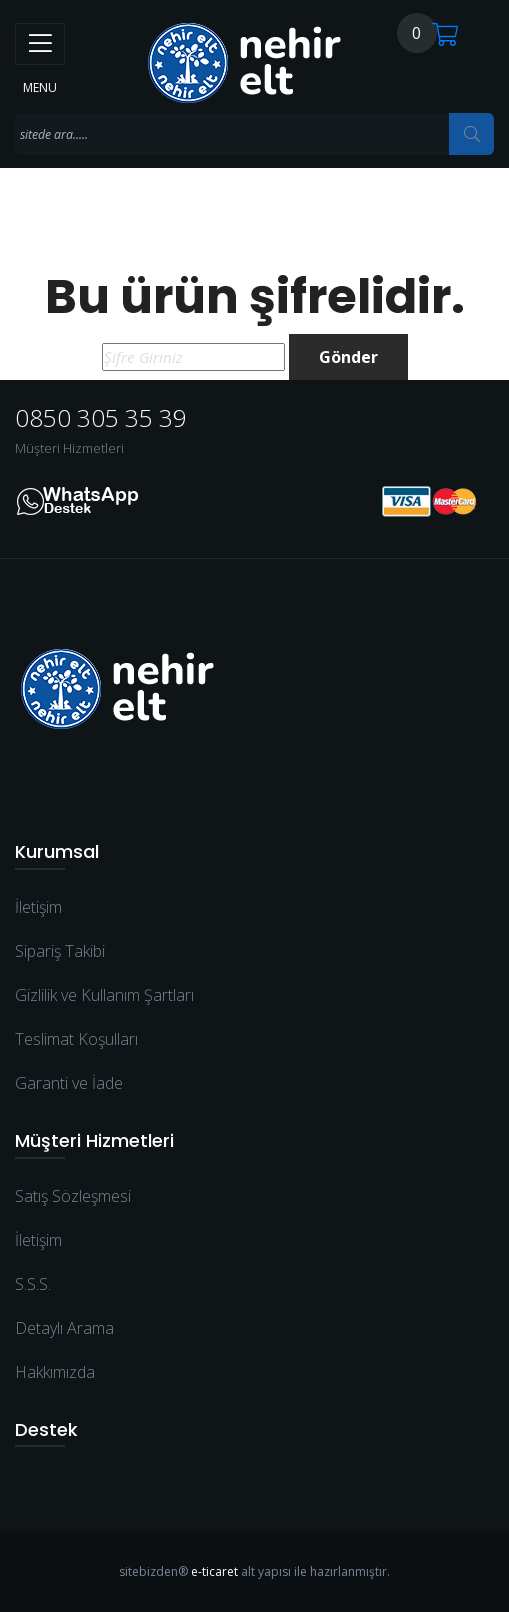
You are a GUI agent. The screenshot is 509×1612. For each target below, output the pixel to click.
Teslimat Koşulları (76, 1039)
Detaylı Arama (64, 1328)
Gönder (348, 357)
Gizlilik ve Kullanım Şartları (104, 995)
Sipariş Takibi (60, 951)
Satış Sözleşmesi (73, 1196)
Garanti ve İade (69, 1083)
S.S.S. (33, 1284)
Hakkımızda (55, 1372)
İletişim (38, 907)
